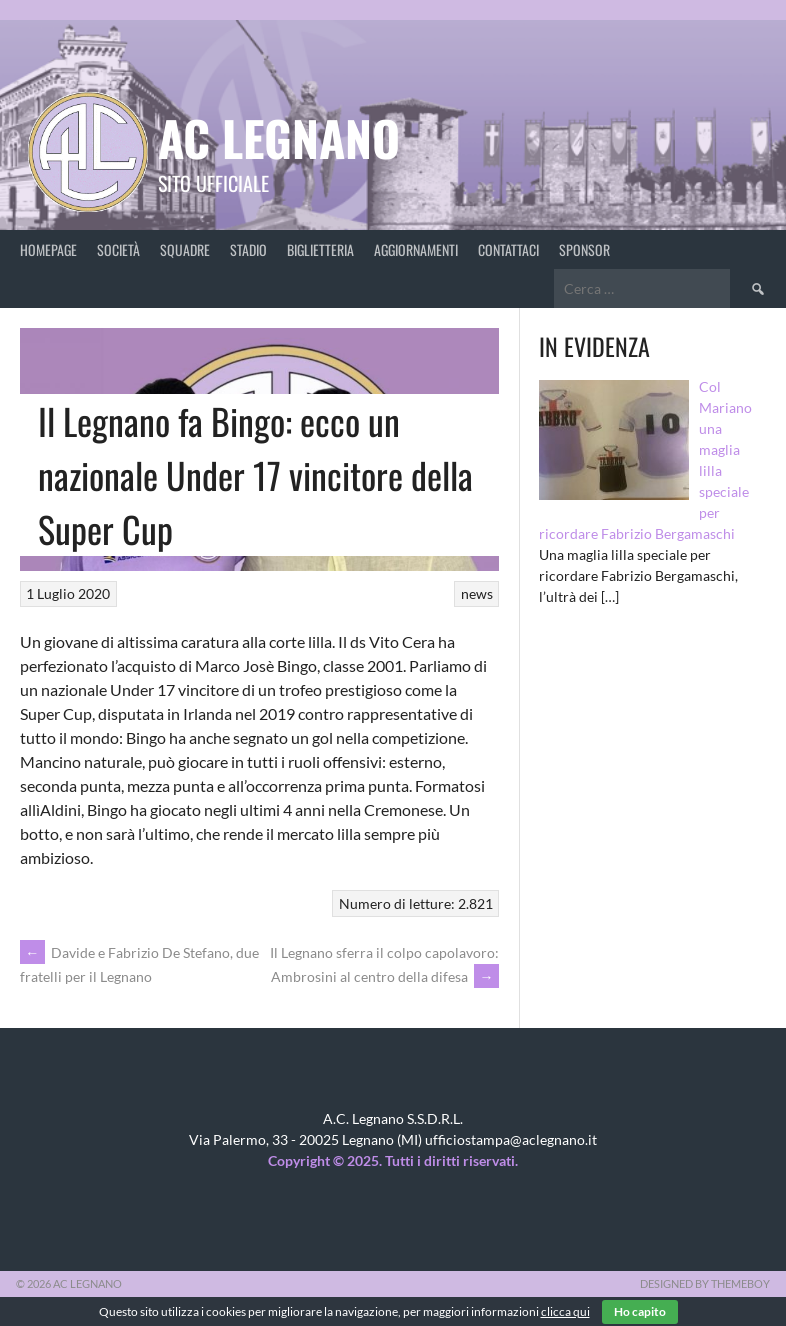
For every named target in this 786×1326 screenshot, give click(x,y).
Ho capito (640, 1311)
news (477, 593)
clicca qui (565, 1311)
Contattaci (508, 249)
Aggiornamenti (416, 249)
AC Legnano (279, 137)
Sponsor (584, 249)
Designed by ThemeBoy (705, 1283)
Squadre (185, 249)
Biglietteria (320, 249)
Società (118, 249)
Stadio (248, 249)
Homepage (48, 249)
